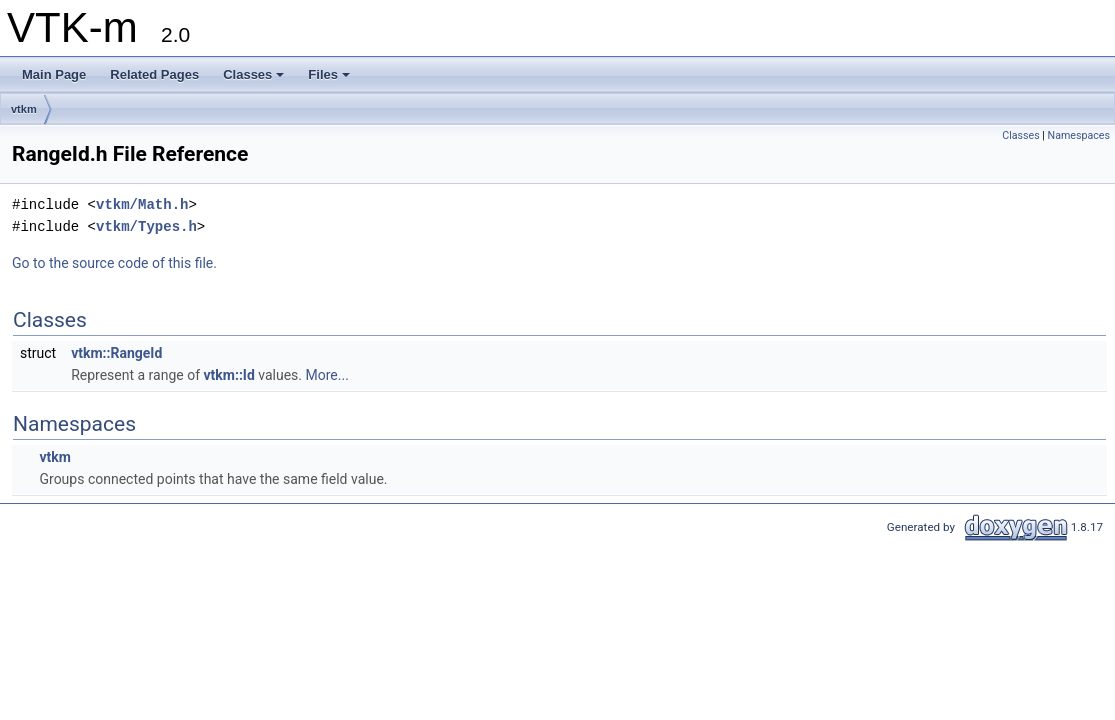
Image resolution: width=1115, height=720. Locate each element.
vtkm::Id (229, 375)
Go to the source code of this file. (114, 263)
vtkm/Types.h (146, 226)
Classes (253, 74)
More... (327, 375)
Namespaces (1079, 135)
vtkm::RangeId (116, 353)
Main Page (54, 74)
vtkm (24, 109)
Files (329, 74)
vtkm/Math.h (142, 204)
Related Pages (154, 74)
